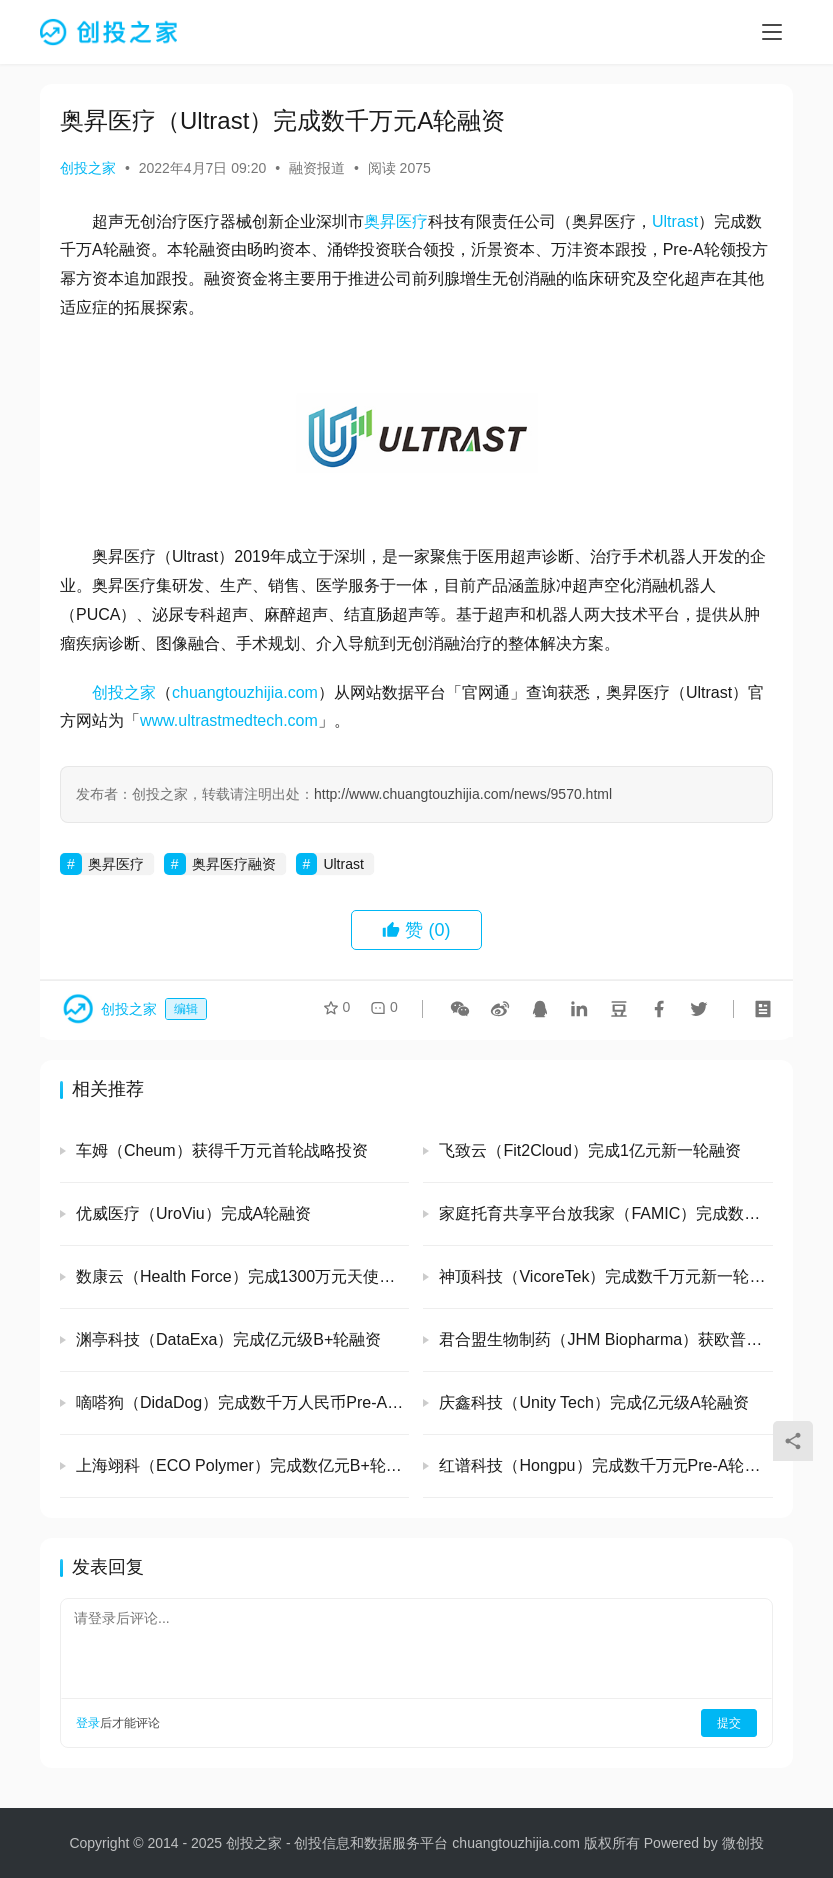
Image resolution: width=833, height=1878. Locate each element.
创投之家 (88, 168)
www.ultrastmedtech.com (229, 720)
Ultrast (675, 221)
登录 (88, 1723)
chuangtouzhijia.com (245, 692)
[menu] (772, 32)
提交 (729, 1723)
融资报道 (317, 168)
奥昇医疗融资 (234, 864)
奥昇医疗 (396, 221)
